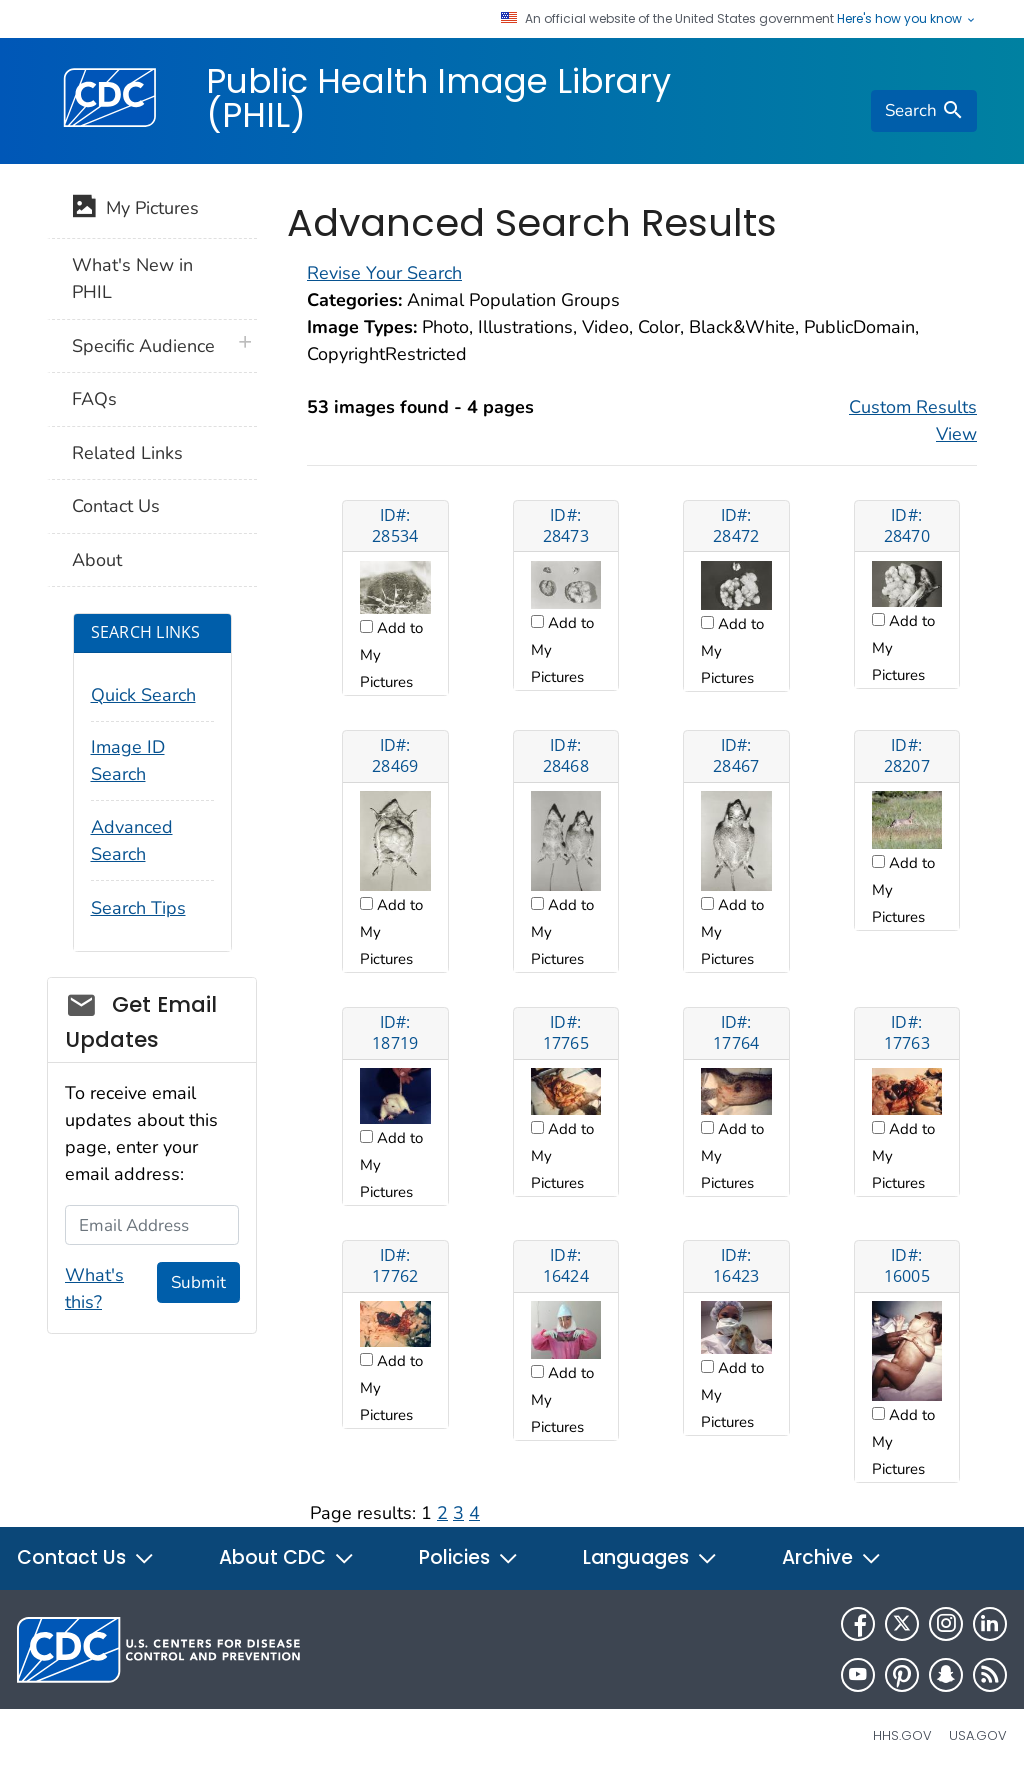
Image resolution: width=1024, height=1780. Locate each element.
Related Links (127, 453)
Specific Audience (143, 346)
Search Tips (138, 908)
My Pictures (135, 210)
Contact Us (116, 506)
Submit (198, 1282)
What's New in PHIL (132, 278)
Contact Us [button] (86, 1557)
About (97, 560)
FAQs (94, 399)
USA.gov (978, 1735)
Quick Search (143, 695)
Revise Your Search (384, 273)
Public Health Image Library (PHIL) (438, 98)
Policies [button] (469, 1557)
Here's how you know (907, 19)
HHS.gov (902, 1735)
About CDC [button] (287, 1557)
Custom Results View (913, 420)
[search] (924, 111)
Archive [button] (832, 1557)
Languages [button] (650, 1557)
